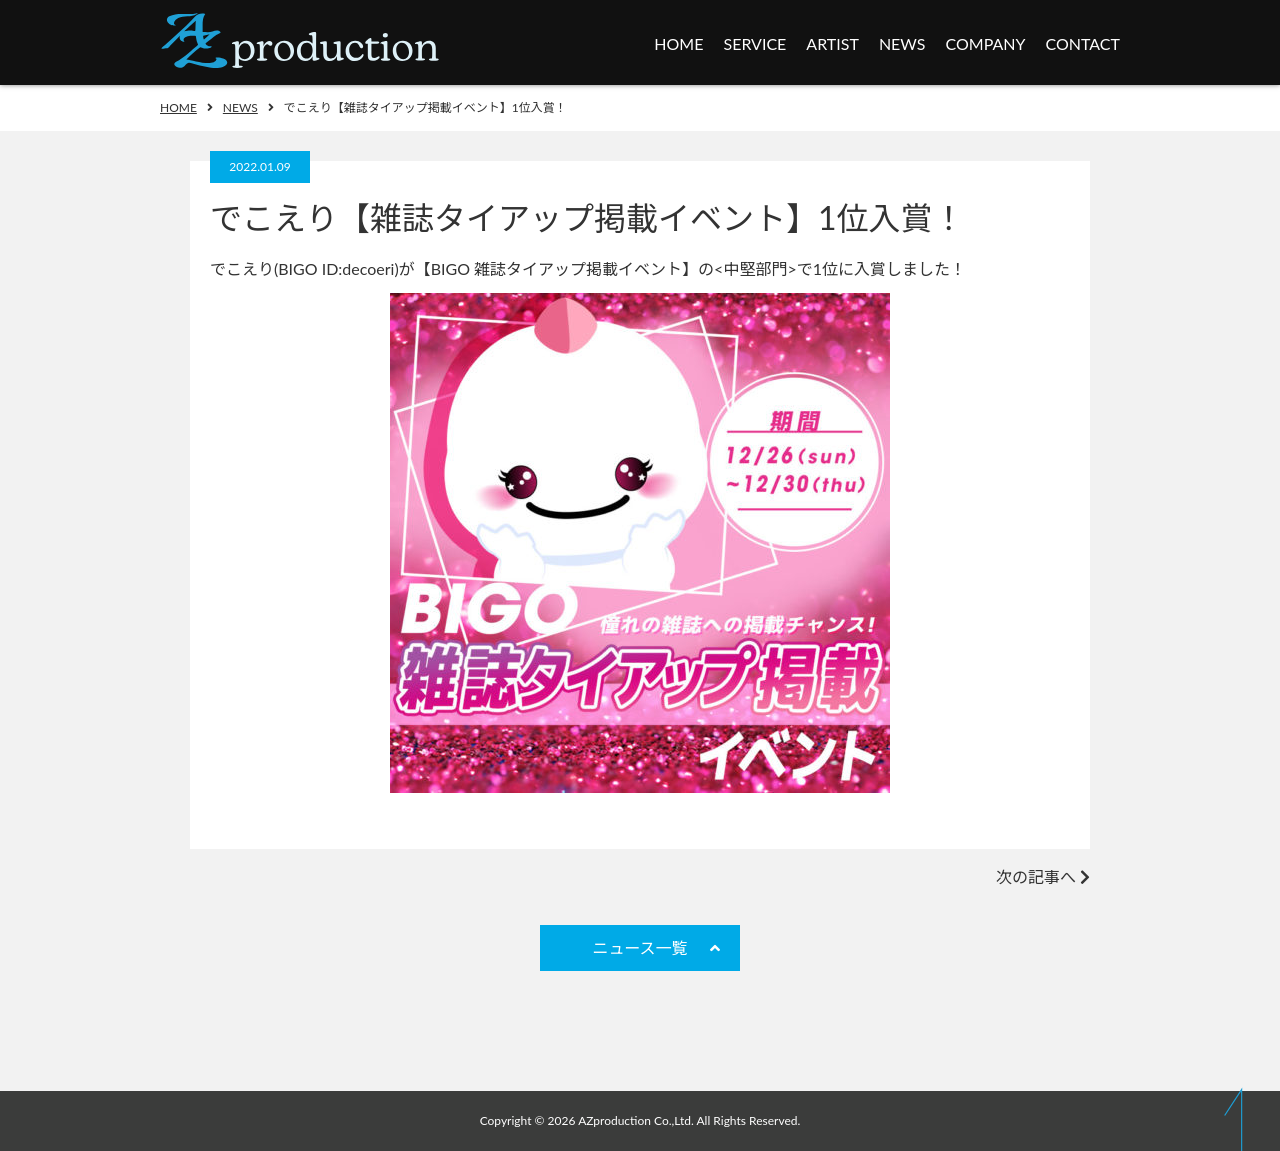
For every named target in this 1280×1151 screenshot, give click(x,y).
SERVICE (754, 43)
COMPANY (986, 43)
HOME (678, 43)
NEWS (902, 43)
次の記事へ (1036, 876)
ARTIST (832, 43)
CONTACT (1083, 43)
